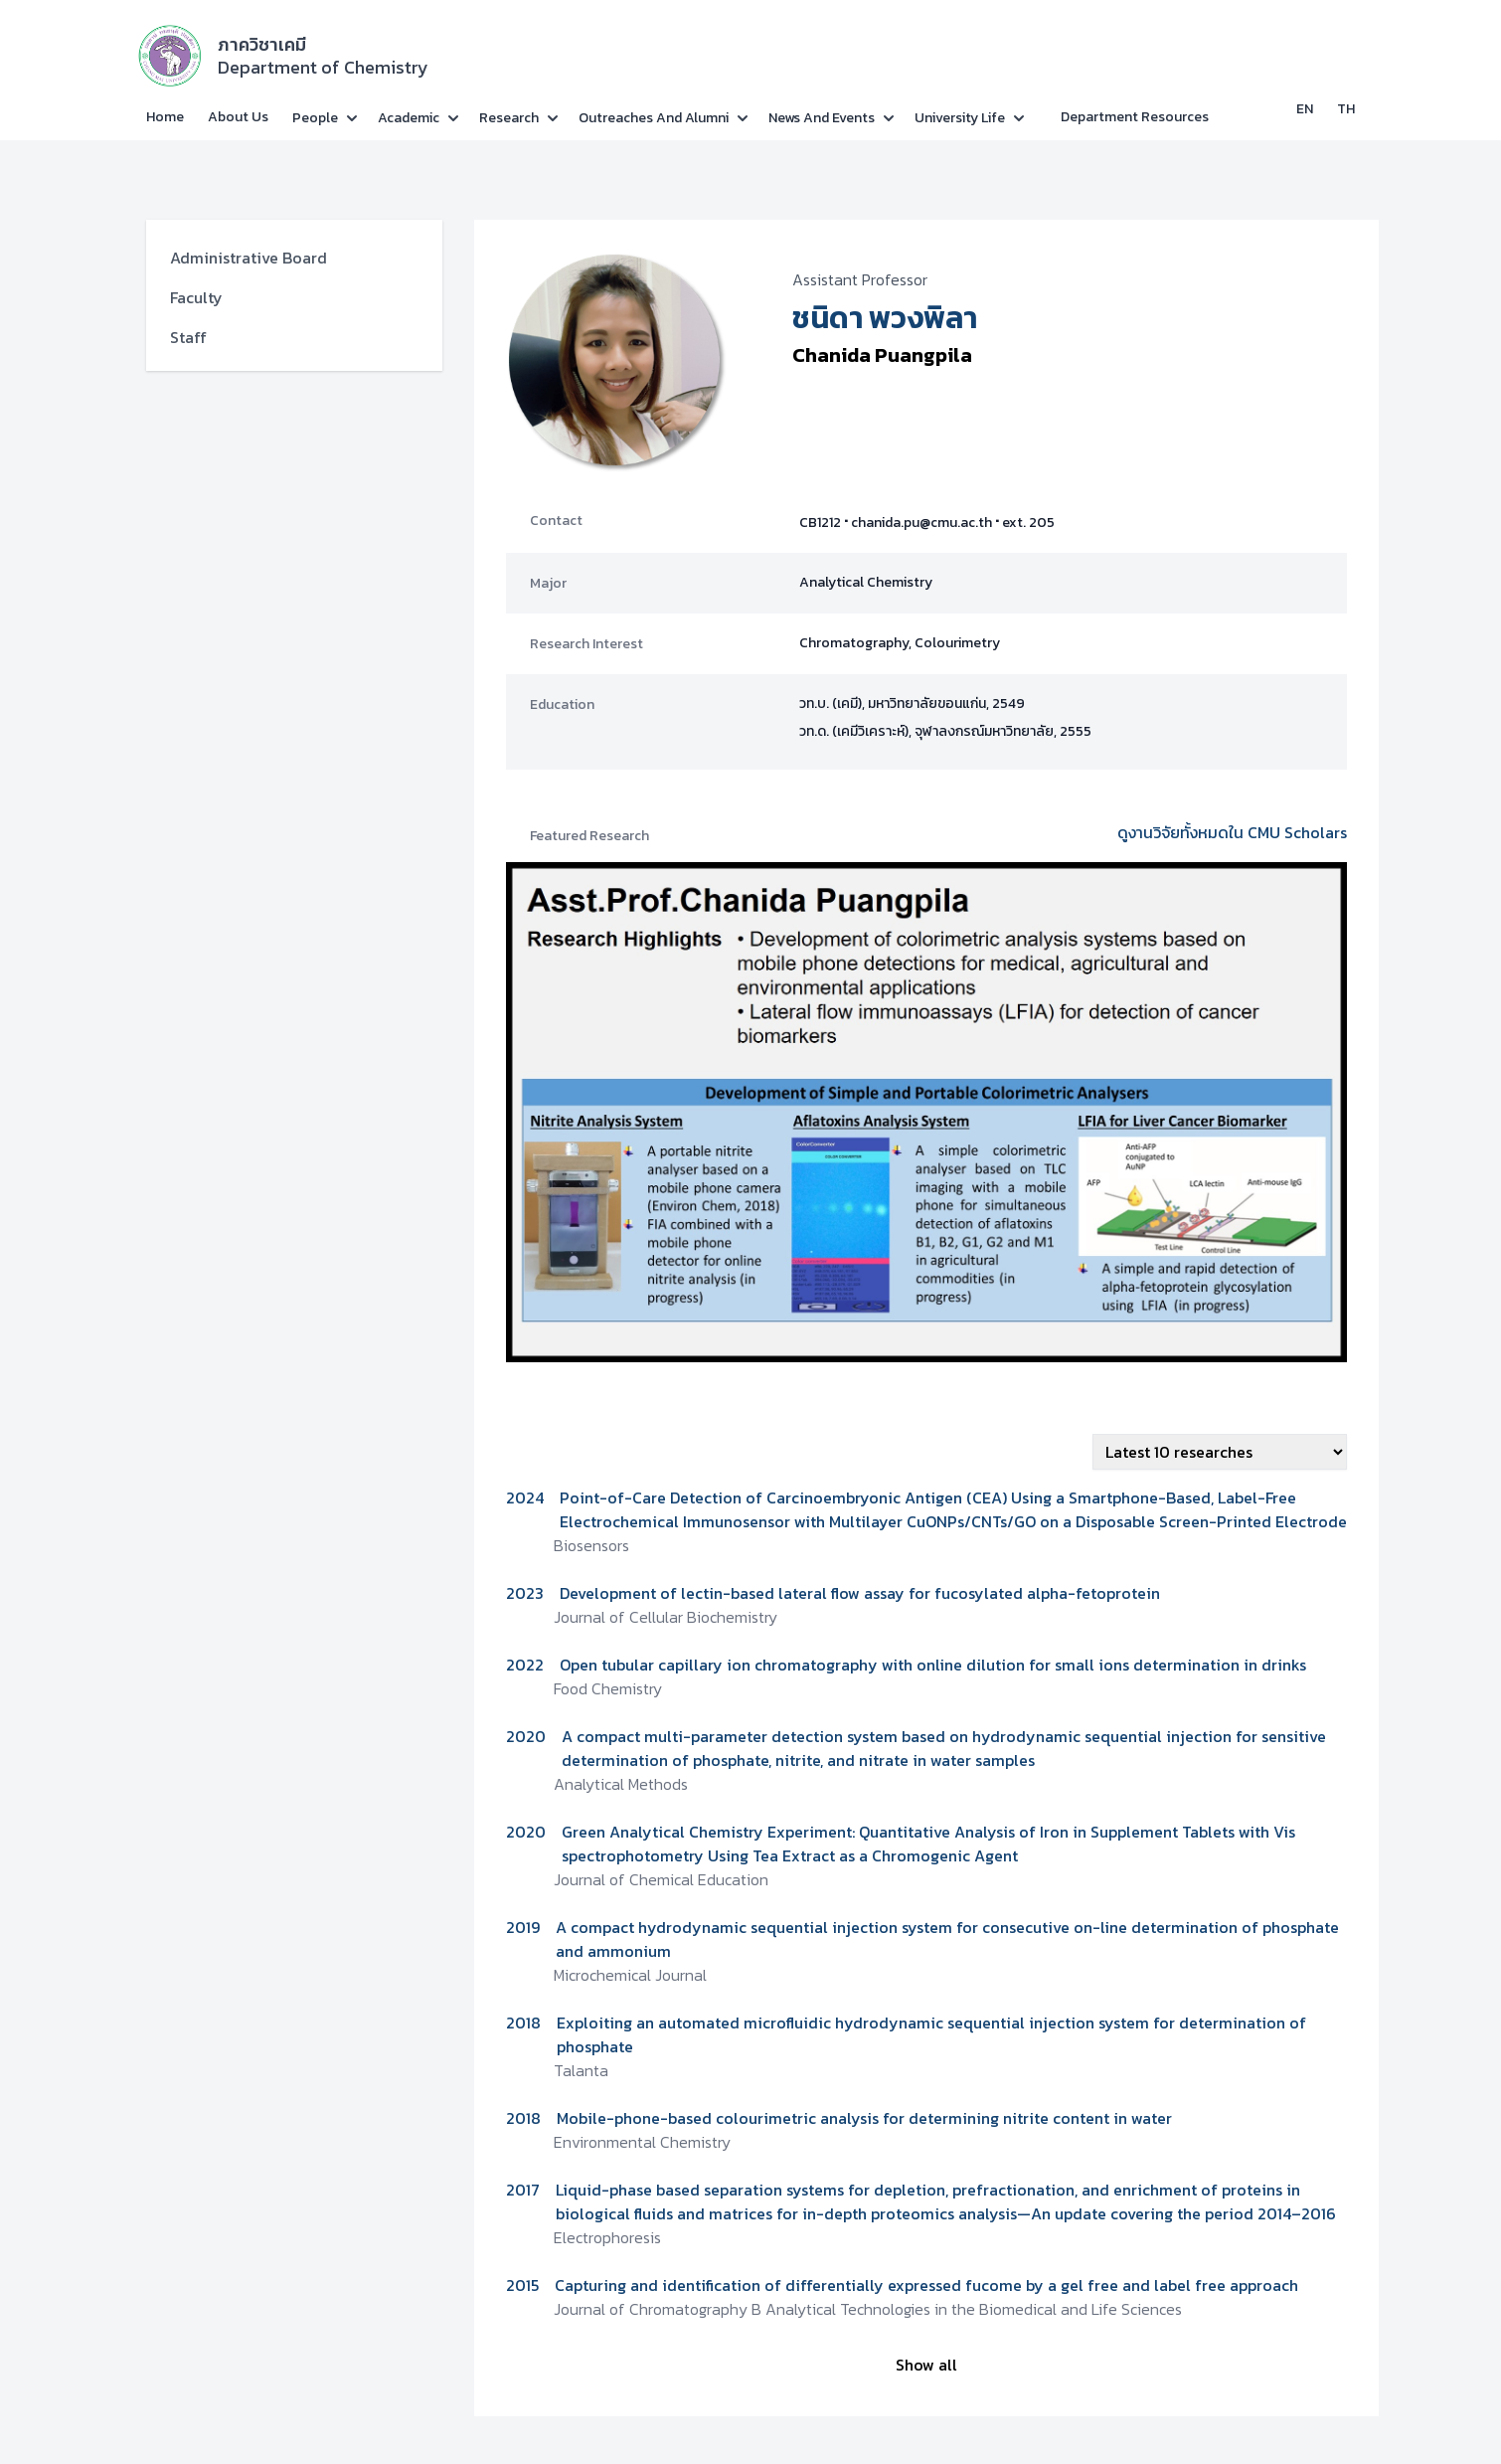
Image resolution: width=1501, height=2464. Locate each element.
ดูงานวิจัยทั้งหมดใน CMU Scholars (1232, 832)
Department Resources (1135, 116)
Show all (926, 2364)
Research (509, 117)
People (315, 117)
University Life (960, 117)
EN (1304, 109)
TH (1346, 109)
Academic (408, 117)
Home (165, 116)
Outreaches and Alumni (654, 117)
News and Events (821, 117)
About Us (238, 116)
